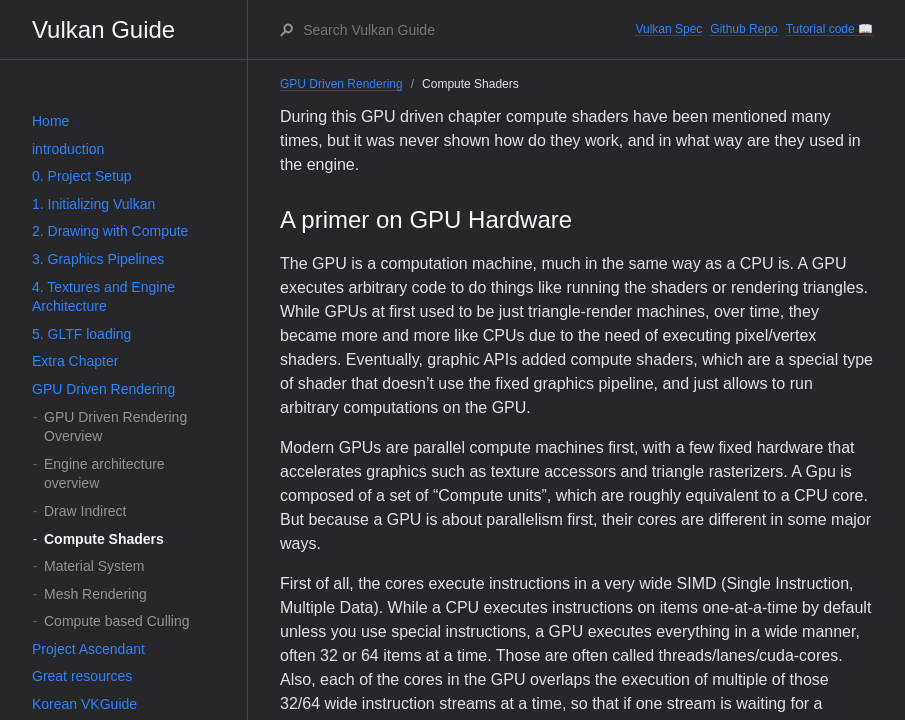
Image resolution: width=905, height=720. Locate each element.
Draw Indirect (85, 511)
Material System (94, 566)
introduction (68, 149)
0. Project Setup (82, 176)
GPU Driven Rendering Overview (115, 427)
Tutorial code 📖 (829, 29)
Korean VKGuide (84, 704)
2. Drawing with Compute (110, 231)
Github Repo (743, 29)
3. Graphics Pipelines (98, 259)
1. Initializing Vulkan (93, 204)
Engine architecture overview (104, 474)
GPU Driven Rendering (103, 389)
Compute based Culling (117, 621)
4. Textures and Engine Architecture (103, 297)
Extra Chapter (75, 361)
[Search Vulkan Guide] (468, 30)
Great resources (82, 676)
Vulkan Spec (668, 29)
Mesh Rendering (95, 594)
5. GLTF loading (81, 334)
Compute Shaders (104, 539)
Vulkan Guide (103, 29)
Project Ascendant (88, 649)
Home (50, 121)
